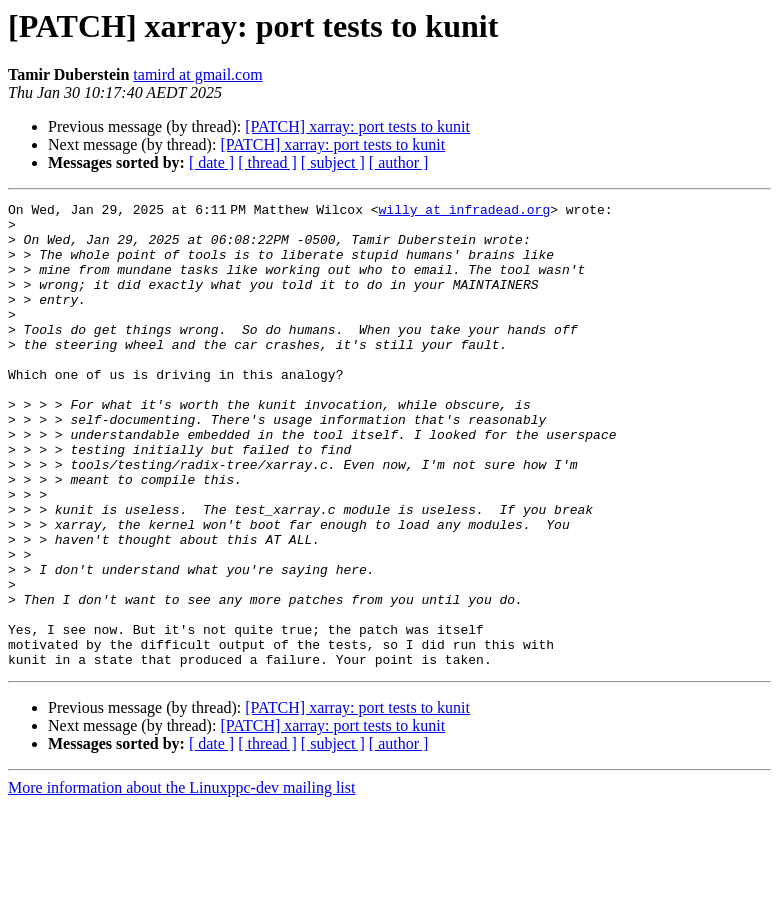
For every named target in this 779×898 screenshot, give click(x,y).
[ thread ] (267, 162)
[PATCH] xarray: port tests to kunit (357, 126)
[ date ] (211, 162)
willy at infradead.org (468, 212)
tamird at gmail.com (197, 74)
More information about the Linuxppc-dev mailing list (181, 880)
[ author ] (399, 162)
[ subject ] (333, 162)
